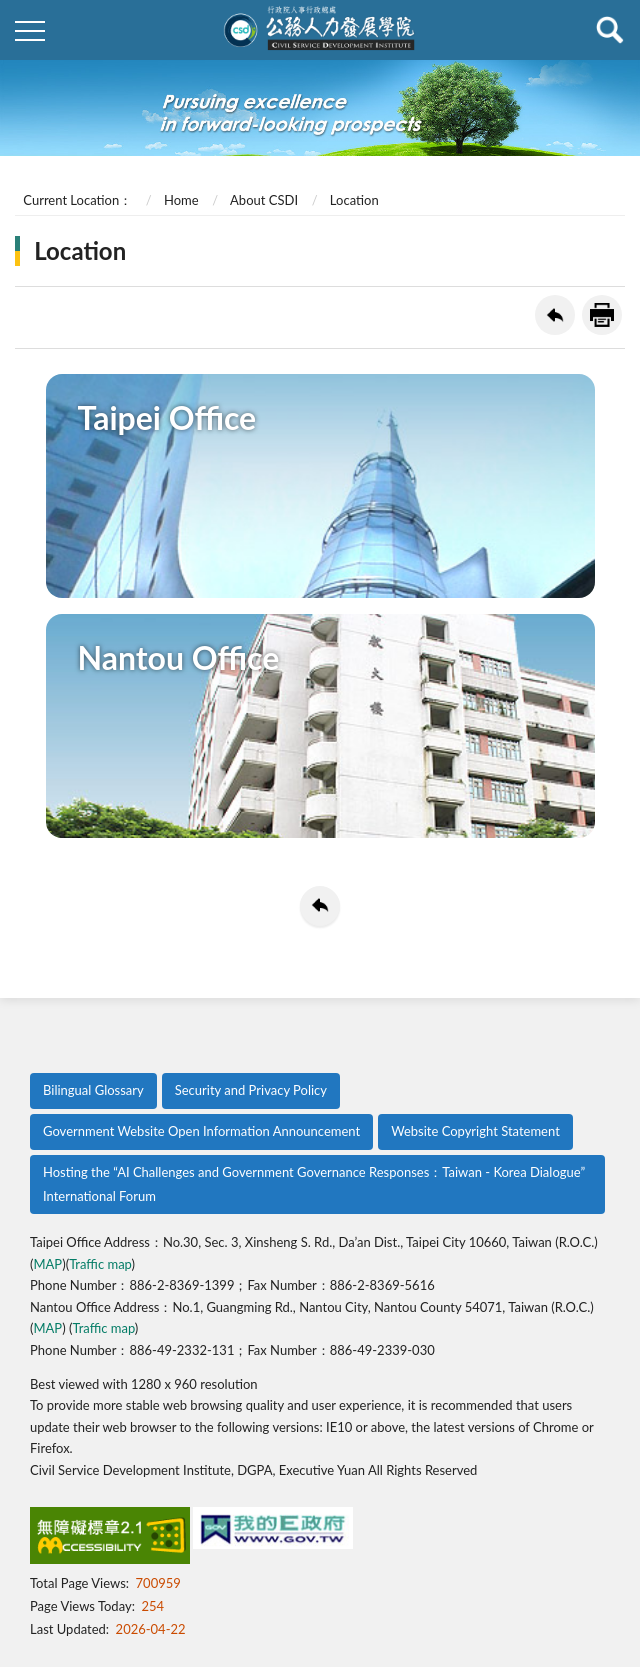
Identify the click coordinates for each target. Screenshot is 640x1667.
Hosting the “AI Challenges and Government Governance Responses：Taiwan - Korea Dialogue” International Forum (314, 1183)
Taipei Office (167, 417)
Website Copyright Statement (475, 1131)
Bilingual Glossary (93, 1090)
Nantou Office (179, 657)
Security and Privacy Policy (251, 1090)
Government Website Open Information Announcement (201, 1131)
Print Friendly (602, 315)
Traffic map (100, 1264)
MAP (47, 1264)
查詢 (610, 30)
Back (555, 315)
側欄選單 (30, 31)
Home (181, 200)
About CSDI (264, 200)
